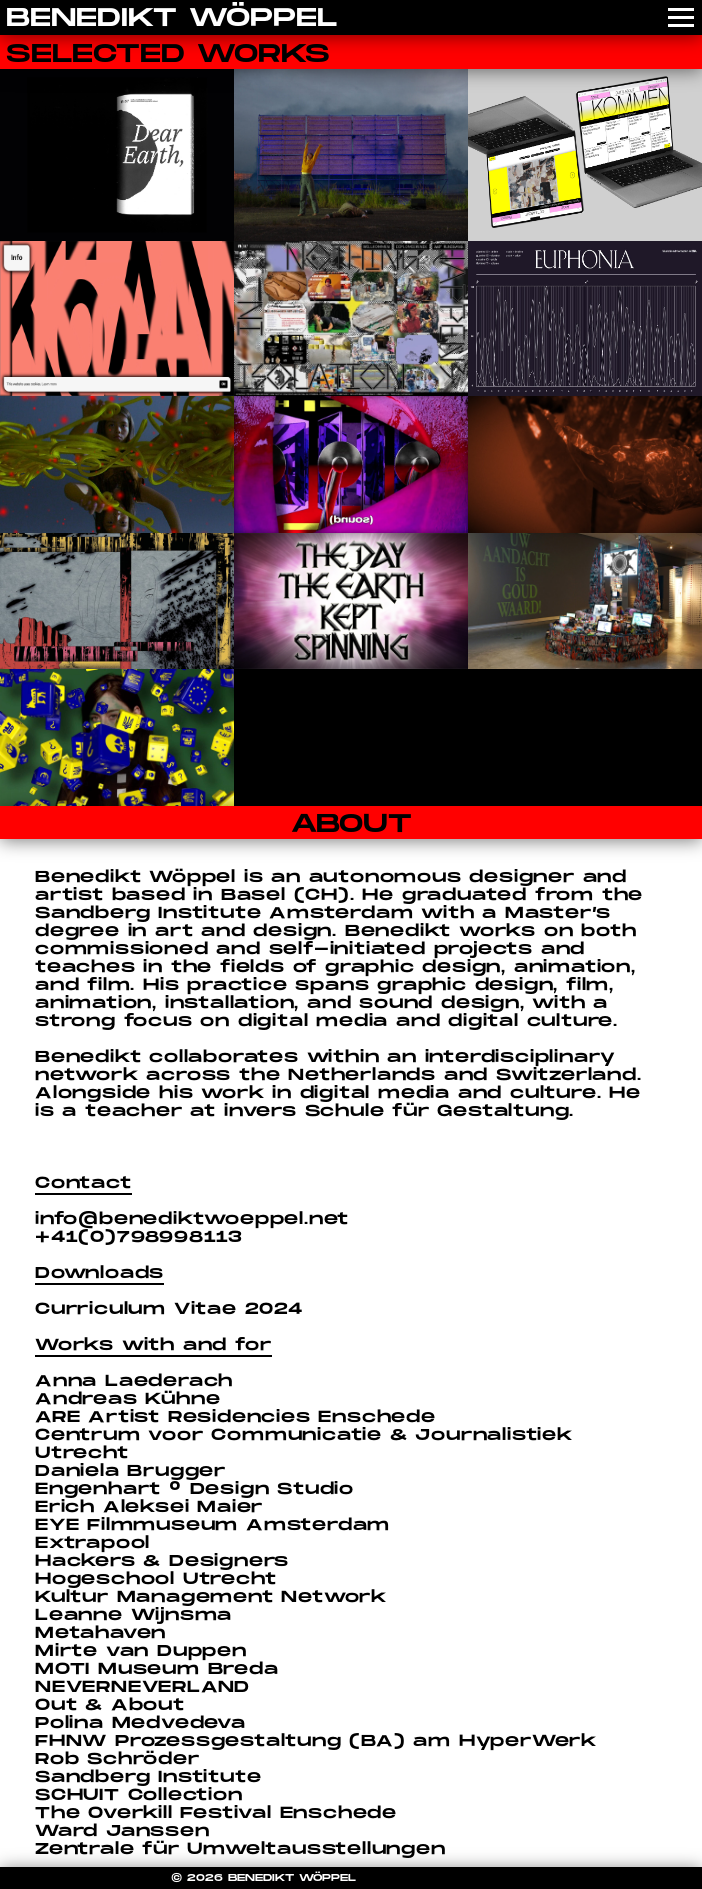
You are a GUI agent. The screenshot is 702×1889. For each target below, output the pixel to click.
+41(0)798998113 (139, 1237)
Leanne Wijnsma (133, 1615)
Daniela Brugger (130, 1471)
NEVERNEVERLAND (142, 1687)
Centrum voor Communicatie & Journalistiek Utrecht (304, 1444)
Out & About (110, 1705)
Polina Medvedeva (140, 1723)
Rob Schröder (117, 1759)
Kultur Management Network (211, 1597)
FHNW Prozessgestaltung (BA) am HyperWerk (316, 1741)
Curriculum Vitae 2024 (169, 1309)
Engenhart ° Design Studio (194, 1489)
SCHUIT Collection (139, 1795)
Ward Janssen (122, 1831)
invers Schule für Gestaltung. (399, 1111)
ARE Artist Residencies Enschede (235, 1417)
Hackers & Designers (162, 1561)
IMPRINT (503, 1878)
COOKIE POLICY (416, 1878)
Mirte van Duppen (141, 1651)
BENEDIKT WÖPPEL (171, 18)
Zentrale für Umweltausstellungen (240, 1849)
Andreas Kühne (127, 1399)
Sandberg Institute (148, 1777)
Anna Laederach (134, 1381)
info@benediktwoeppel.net (192, 1219)
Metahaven (100, 1633)
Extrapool (92, 1543)
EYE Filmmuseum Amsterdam (212, 1525)
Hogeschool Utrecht (155, 1579)
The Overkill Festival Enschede (216, 1813)
